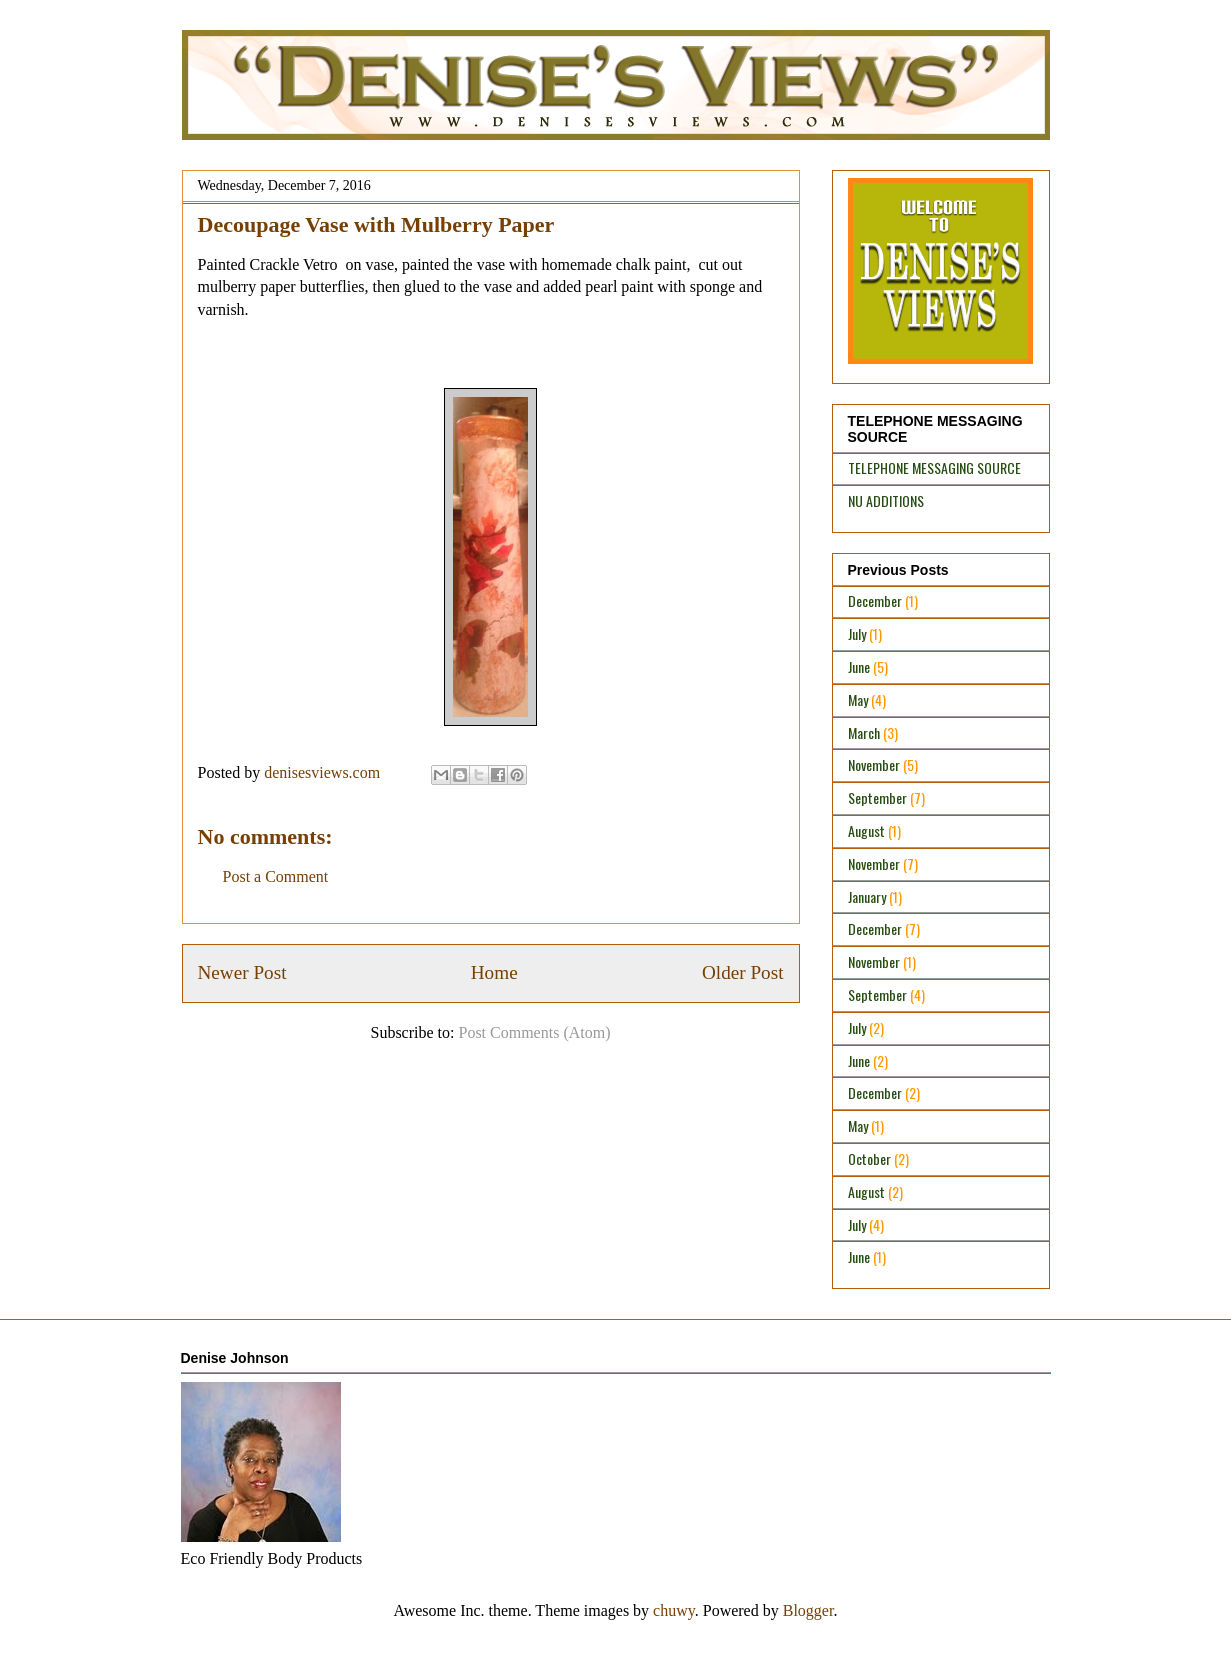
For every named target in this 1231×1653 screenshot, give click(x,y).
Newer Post (242, 972)
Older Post (743, 972)
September (877, 797)
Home (494, 972)
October (869, 1158)
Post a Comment (276, 876)
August (866, 830)
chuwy (674, 1610)
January (867, 896)
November (874, 764)
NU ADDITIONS (886, 500)
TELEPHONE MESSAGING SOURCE (934, 467)
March (864, 732)
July (857, 633)
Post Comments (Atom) (534, 1032)
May (858, 699)
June (859, 666)
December (875, 600)
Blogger (808, 1610)
